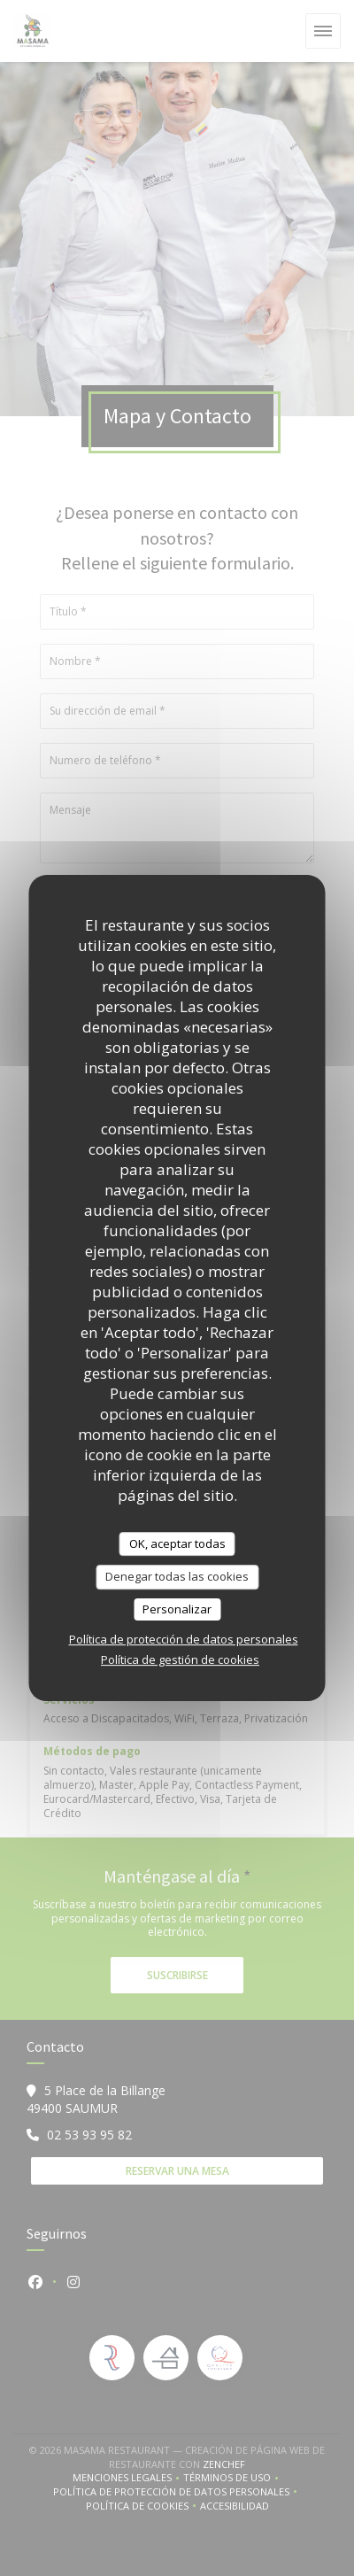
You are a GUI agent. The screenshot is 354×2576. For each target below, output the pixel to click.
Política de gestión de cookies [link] (180, 1659)
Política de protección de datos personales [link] (183, 1639)
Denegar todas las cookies (177, 1576)
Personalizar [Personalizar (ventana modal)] (177, 1609)
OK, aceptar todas (177, 1543)
